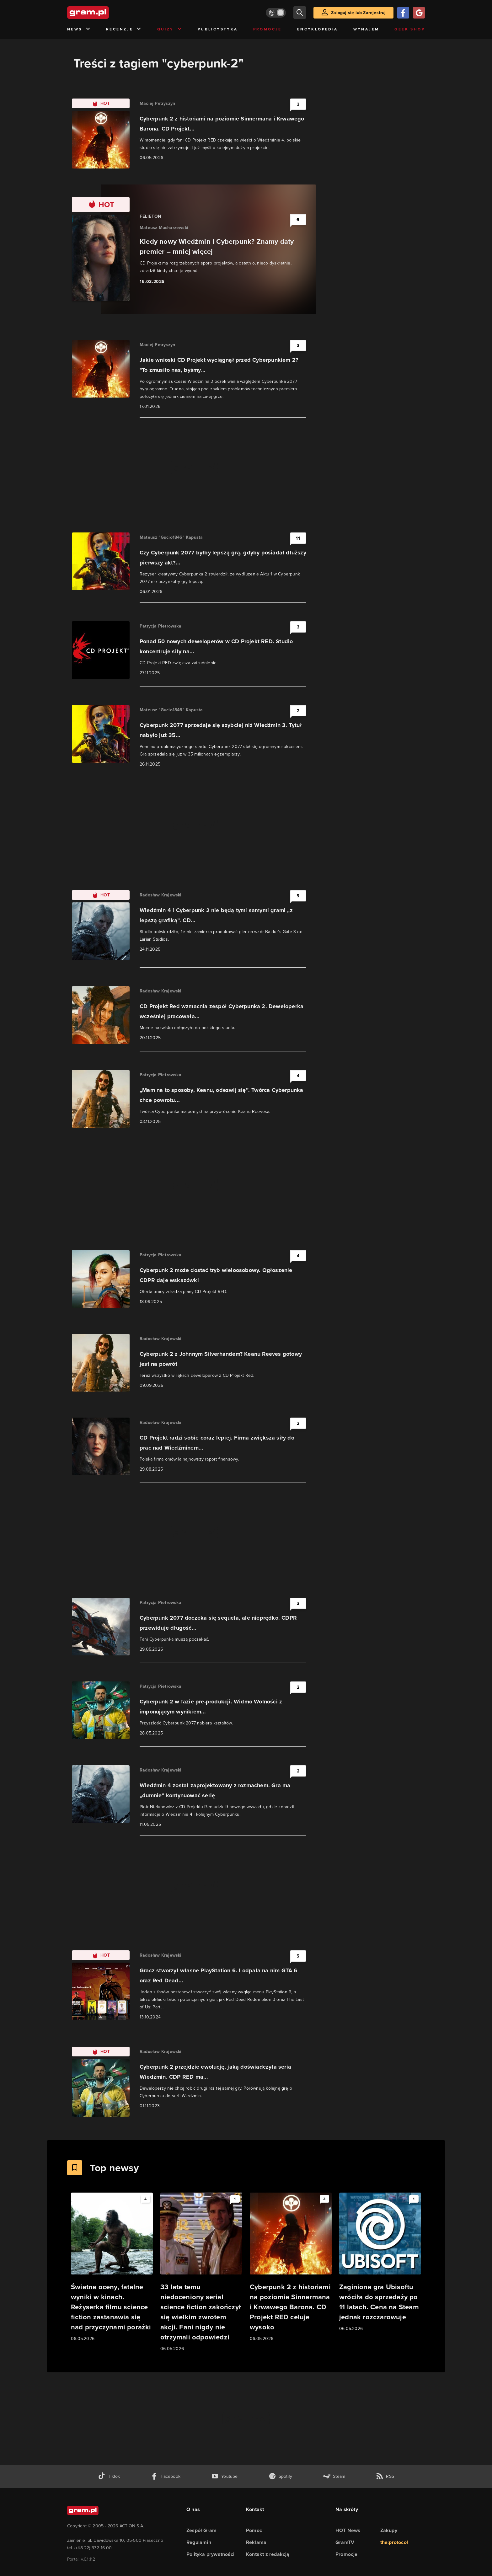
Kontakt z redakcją (268, 2554)
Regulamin (198, 2542)
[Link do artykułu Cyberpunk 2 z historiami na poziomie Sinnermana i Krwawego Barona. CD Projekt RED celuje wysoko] (290, 2267)
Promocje (267, 29)
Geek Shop (409, 29)
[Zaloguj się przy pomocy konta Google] (419, 13)
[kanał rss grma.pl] (385, 2476)
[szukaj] (299, 12)
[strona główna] (103, 12)
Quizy (169, 29)
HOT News (348, 2530)
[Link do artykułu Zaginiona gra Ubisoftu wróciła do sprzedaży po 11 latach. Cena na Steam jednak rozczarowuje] (380, 2262)
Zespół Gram (201, 2530)
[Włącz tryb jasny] (276, 13)
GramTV (344, 2542)
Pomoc (254, 2530)
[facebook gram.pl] (165, 2476)
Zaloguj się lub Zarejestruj (358, 12)
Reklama (256, 2542)
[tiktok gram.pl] (109, 2476)
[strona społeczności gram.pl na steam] (334, 2476)
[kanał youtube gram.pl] (224, 2476)
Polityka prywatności (210, 2554)
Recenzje (124, 29)
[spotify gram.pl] (280, 2476)
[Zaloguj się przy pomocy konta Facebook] (403, 13)
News (79, 29)
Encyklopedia (317, 29)
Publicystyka (218, 29)
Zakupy (388, 2530)
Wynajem (366, 29)
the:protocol (394, 2542)
